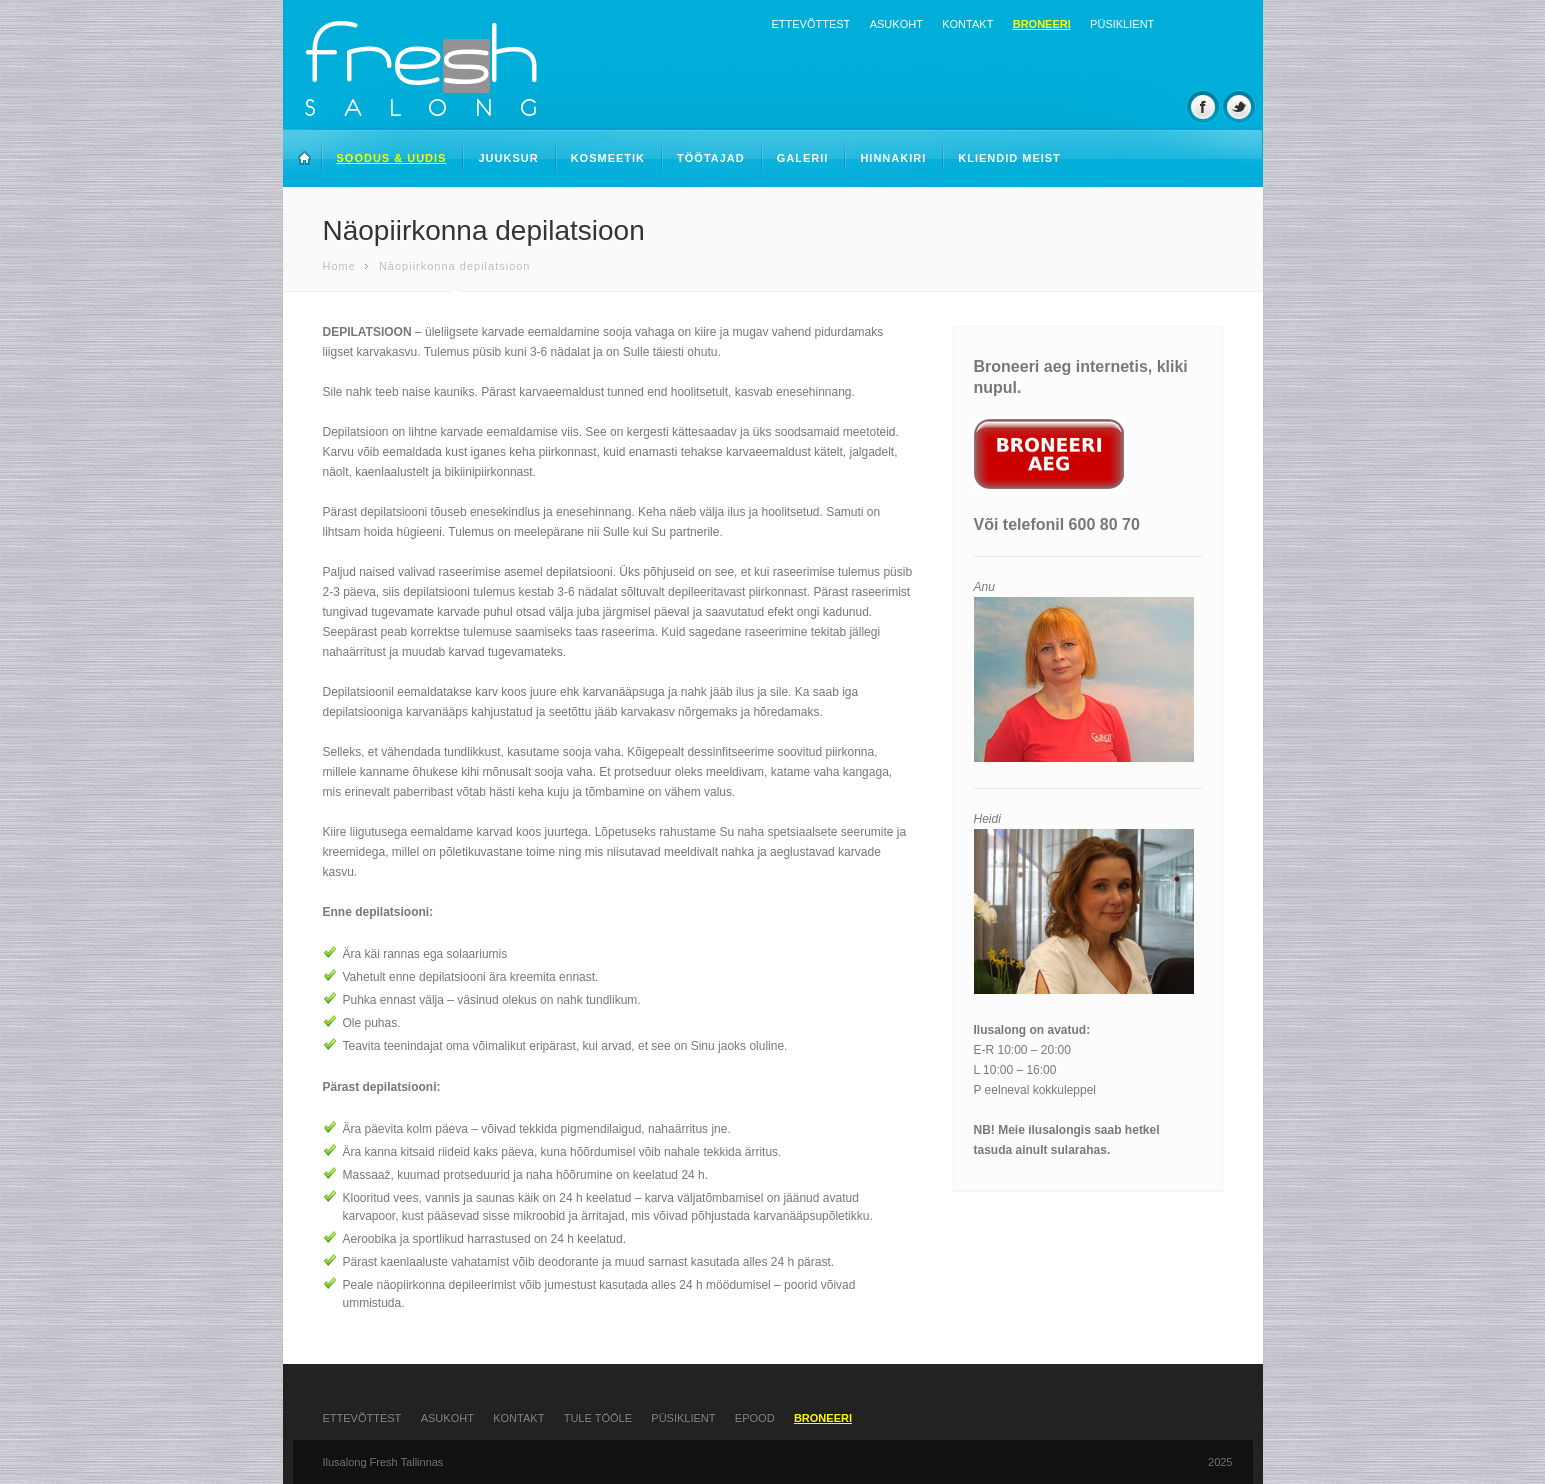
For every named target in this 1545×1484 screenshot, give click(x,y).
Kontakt (967, 24)
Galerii (803, 158)
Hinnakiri (893, 158)
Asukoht (896, 24)
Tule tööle (598, 1418)
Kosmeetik (608, 158)
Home (339, 266)
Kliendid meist (1009, 158)
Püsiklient (1122, 24)
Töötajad (711, 158)
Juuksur (508, 158)
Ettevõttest (811, 24)
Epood (755, 1418)
